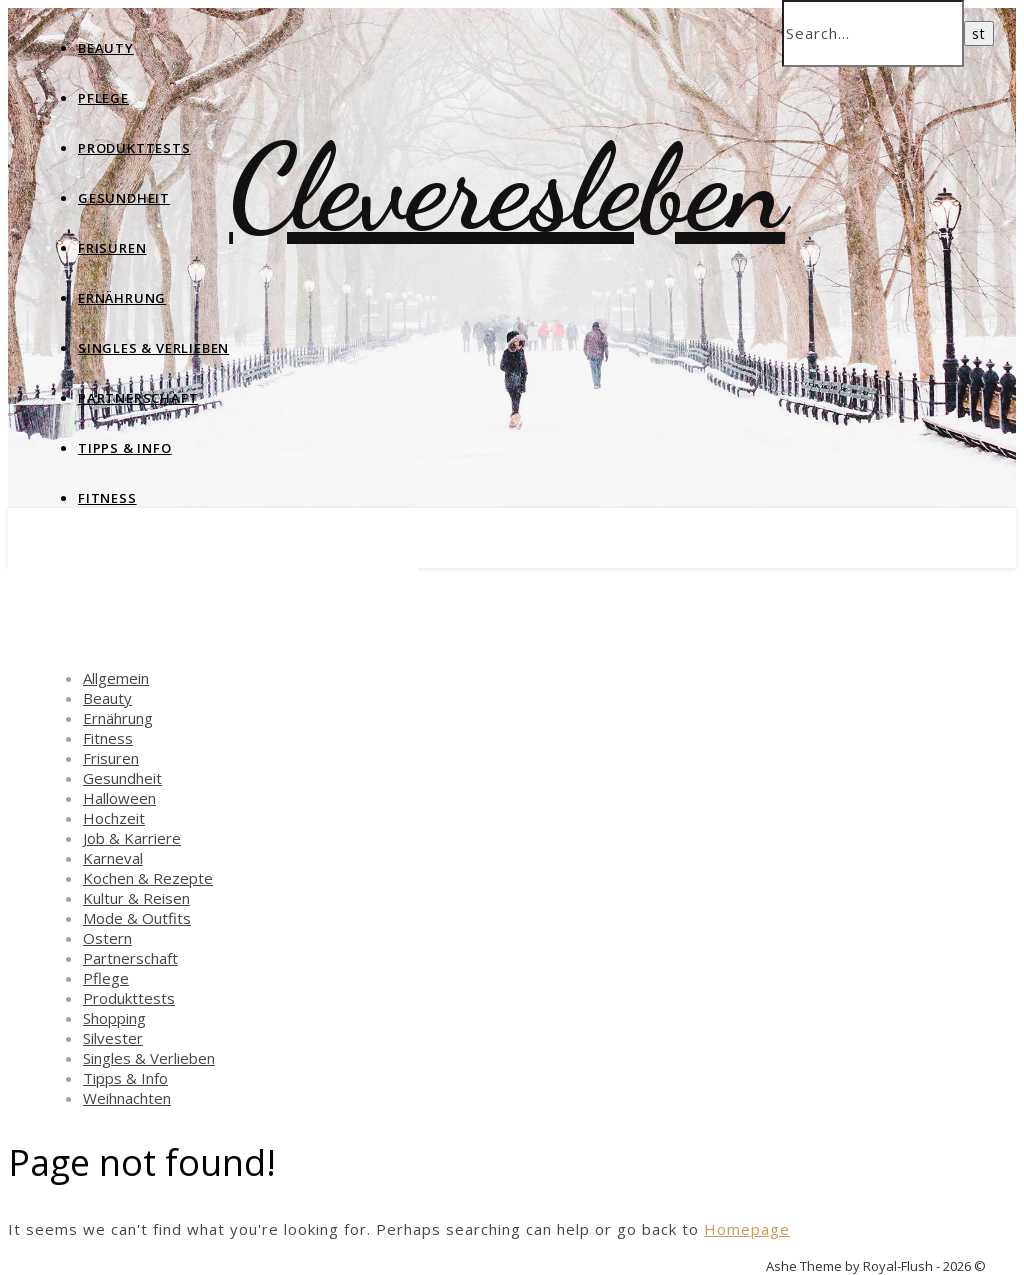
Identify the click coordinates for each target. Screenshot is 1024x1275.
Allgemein (116, 678)
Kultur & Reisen (136, 898)
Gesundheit (124, 198)
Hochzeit (114, 818)
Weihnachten (127, 1098)
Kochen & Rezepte (148, 878)
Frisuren (112, 248)
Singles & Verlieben (153, 348)
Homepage (747, 1229)
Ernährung (122, 298)
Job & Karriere (132, 838)
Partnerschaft (138, 398)
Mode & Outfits (137, 918)
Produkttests (134, 148)
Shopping (114, 1018)
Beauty (106, 48)
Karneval (113, 858)
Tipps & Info (125, 448)
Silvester (113, 1038)
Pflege (103, 98)
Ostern (107, 938)
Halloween (119, 798)
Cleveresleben (507, 188)
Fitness (107, 498)
